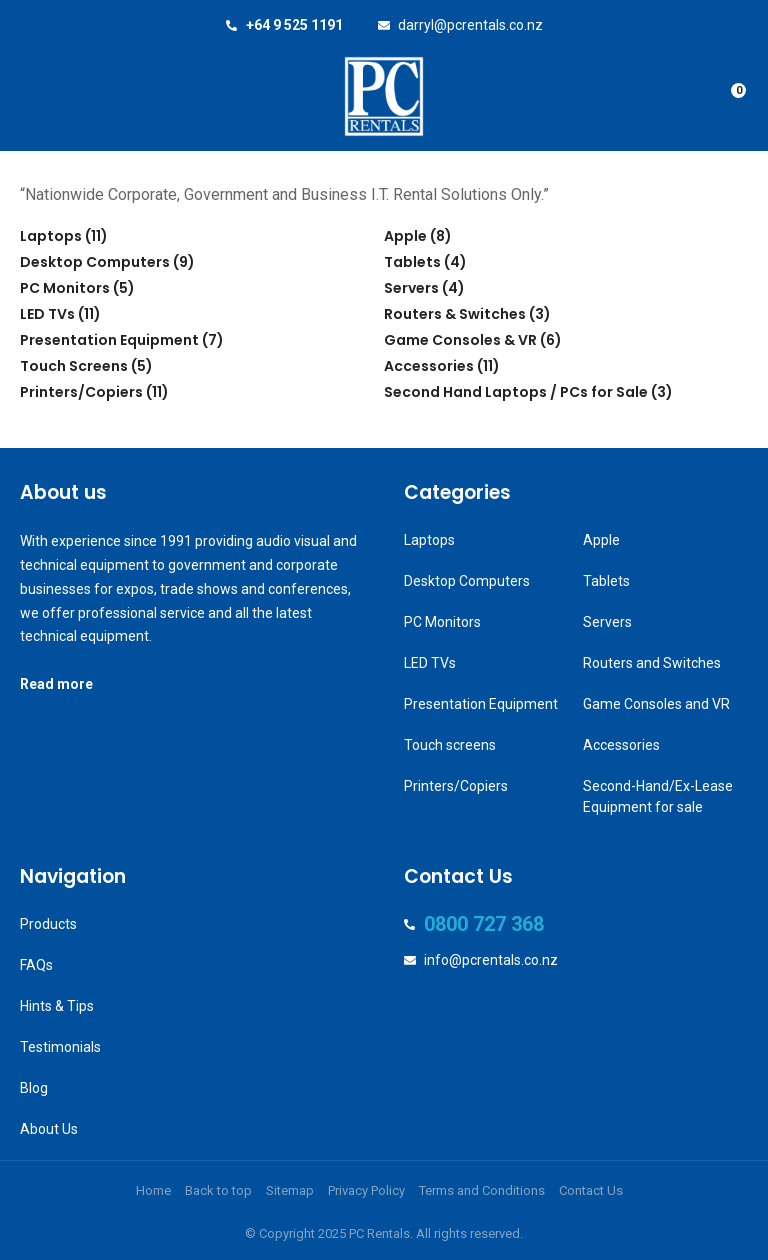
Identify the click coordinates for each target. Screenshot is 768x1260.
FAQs (36, 965)
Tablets (412, 262)
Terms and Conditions (482, 1190)
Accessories (429, 366)
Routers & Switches (455, 314)
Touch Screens (74, 366)
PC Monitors (65, 288)
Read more (56, 684)
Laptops (51, 236)
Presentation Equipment (109, 340)
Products (48, 924)
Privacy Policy (366, 1190)
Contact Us (591, 1190)
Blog (34, 1088)
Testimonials (60, 1047)
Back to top (218, 1190)
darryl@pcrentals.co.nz (470, 25)
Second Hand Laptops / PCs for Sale (516, 392)
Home (153, 1190)
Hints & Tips (57, 1006)
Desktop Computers (95, 262)
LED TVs (47, 314)
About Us (49, 1129)
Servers (411, 288)
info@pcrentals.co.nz (491, 960)
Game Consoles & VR (460, 340)
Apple (405, 236)
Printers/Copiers (81, 392)
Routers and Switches (652, 663)
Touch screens (450, 745)
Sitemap (290, 1190)
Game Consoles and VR (656, 704)
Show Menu (32, 96)
